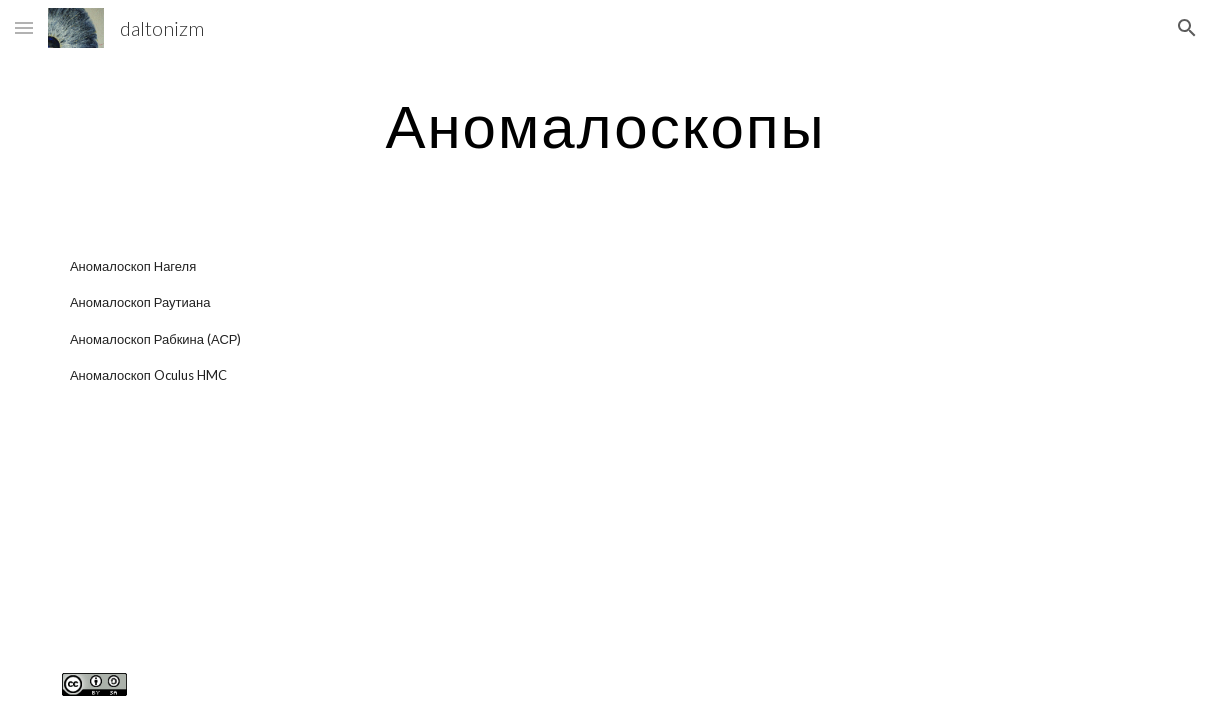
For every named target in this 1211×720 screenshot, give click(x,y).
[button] (24, 27)
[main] (605, 125)
